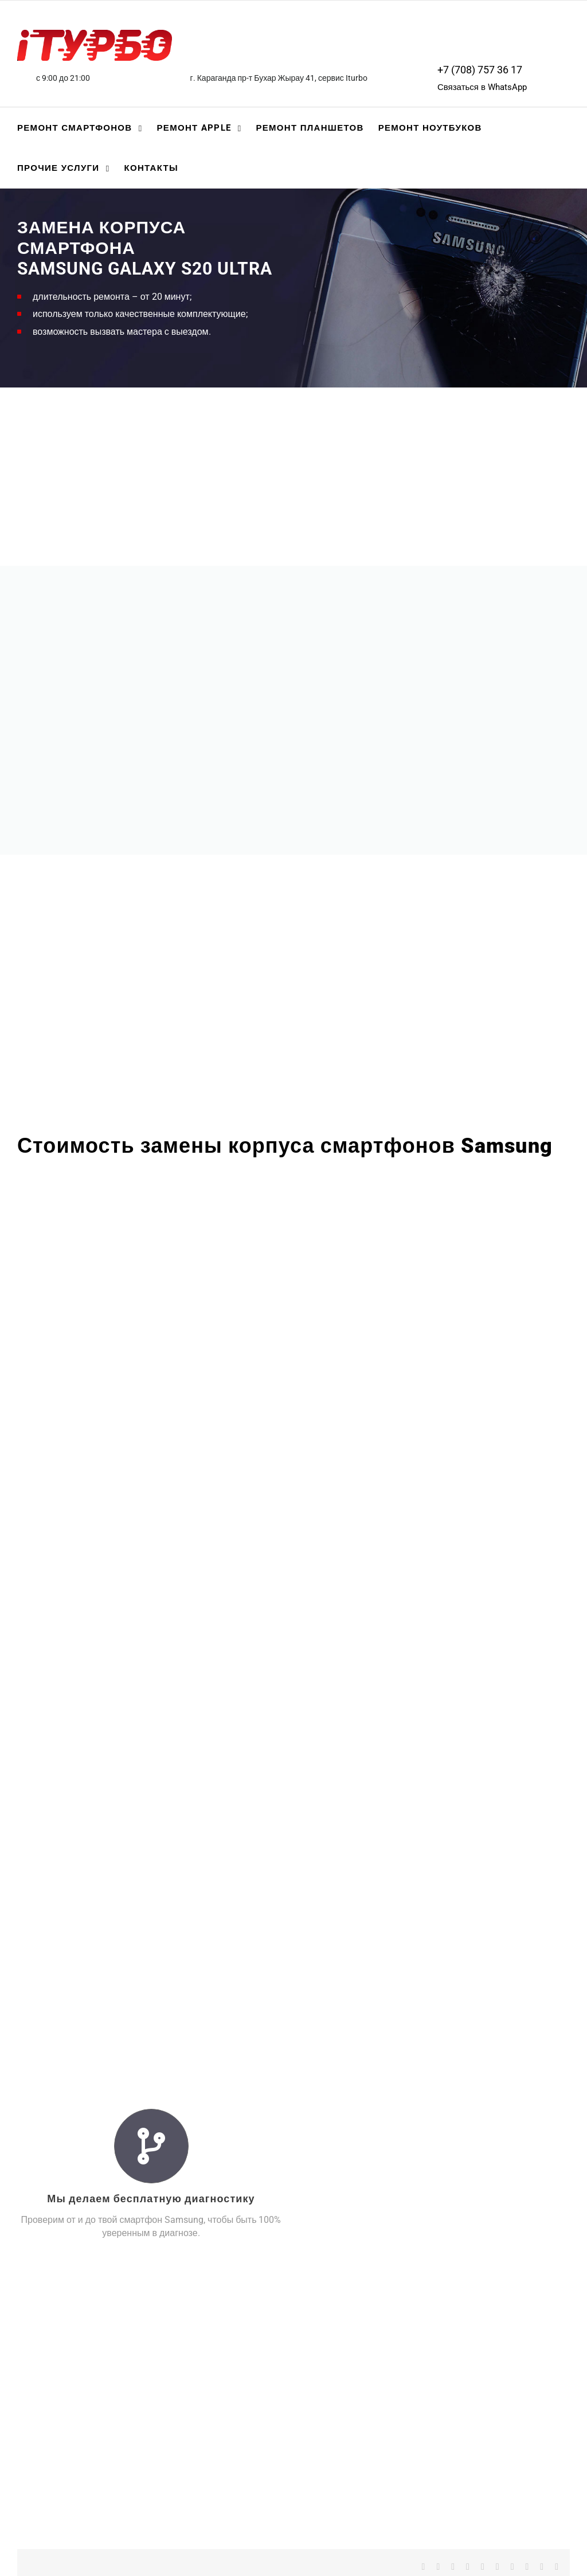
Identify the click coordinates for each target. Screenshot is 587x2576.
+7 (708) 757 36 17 (479, 70)
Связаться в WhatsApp (482, 87)
